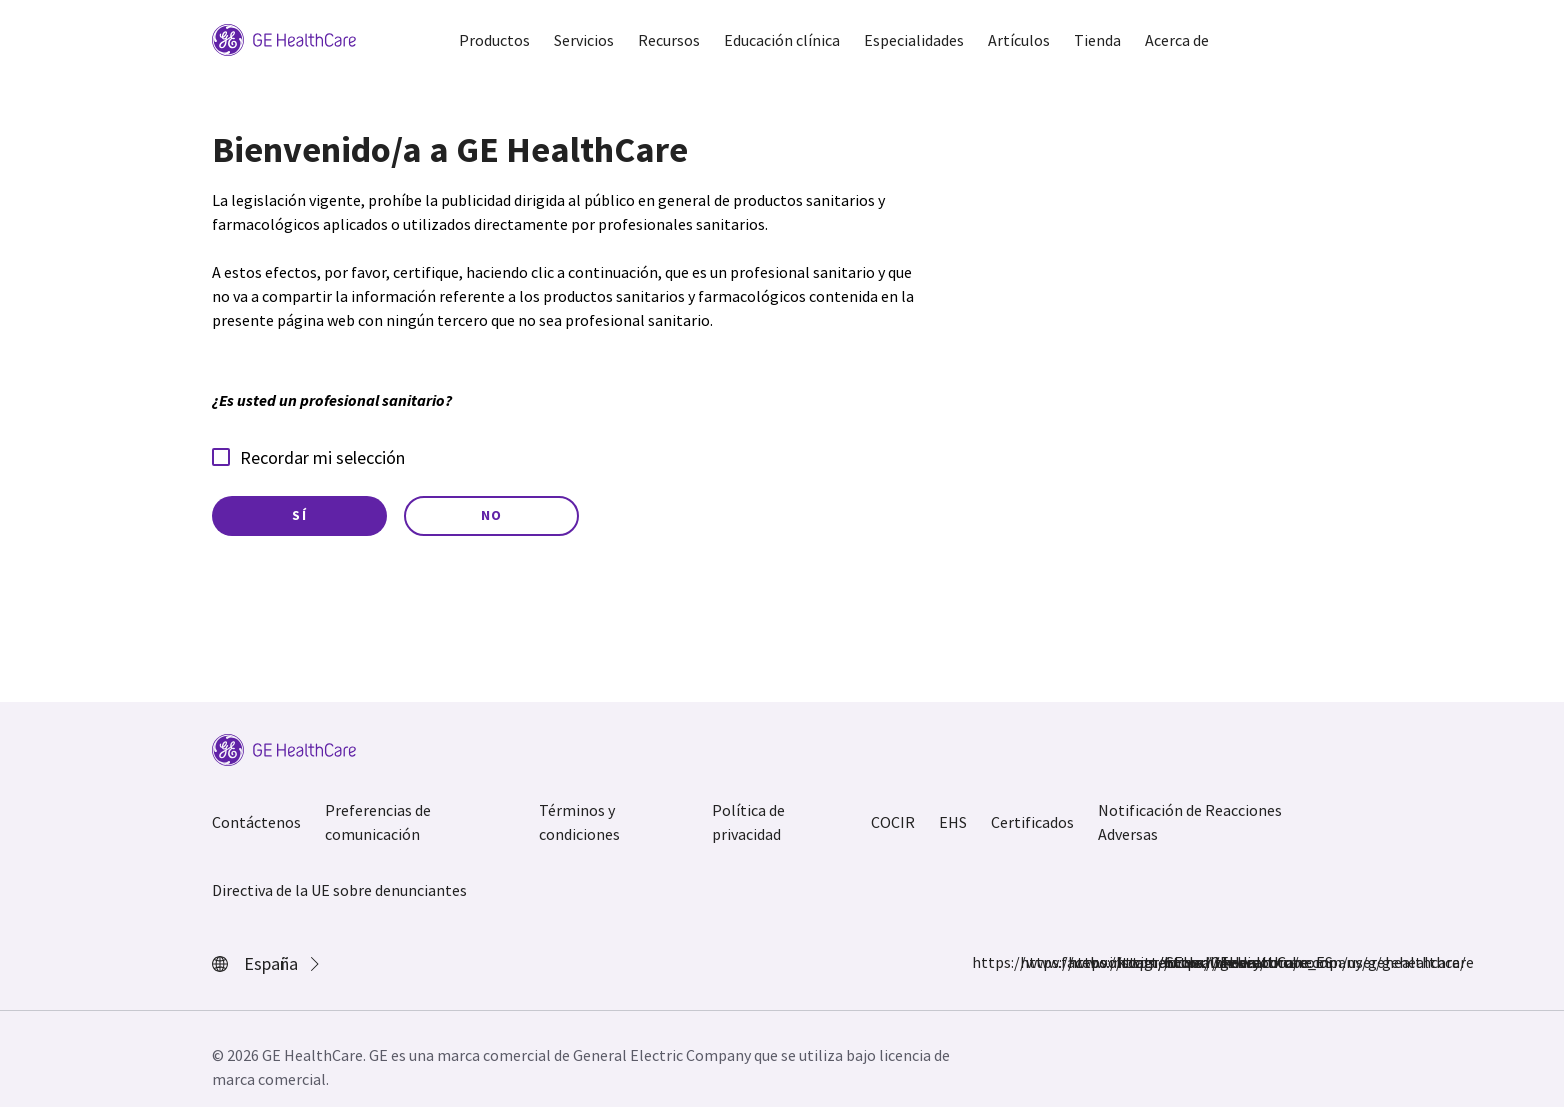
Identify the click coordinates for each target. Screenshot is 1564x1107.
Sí (299, 515)
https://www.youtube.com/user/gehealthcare (1176, 962)
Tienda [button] (1097, 40)
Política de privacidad (748, 822)
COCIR (893, 822)
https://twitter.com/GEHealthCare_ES (1080, 962)
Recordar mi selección (308, 457)
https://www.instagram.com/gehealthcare (1032, 962)
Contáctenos (256, 822)
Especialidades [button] (914, 40)
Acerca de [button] (1177, 40)
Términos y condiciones (579, 822)
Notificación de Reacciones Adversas (1190, 822)
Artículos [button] (1019, 40)
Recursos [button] (669, 40)
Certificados (1032, 822)
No (492, 515)
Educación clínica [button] (782, 40)
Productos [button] (494, 40)
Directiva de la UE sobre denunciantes (339, 890)
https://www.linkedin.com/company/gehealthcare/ (1128, 962)
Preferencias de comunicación (378, 822)
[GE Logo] (284, 38)
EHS (953, 822)
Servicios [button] (584, 40)
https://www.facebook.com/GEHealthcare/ (984, 962)
